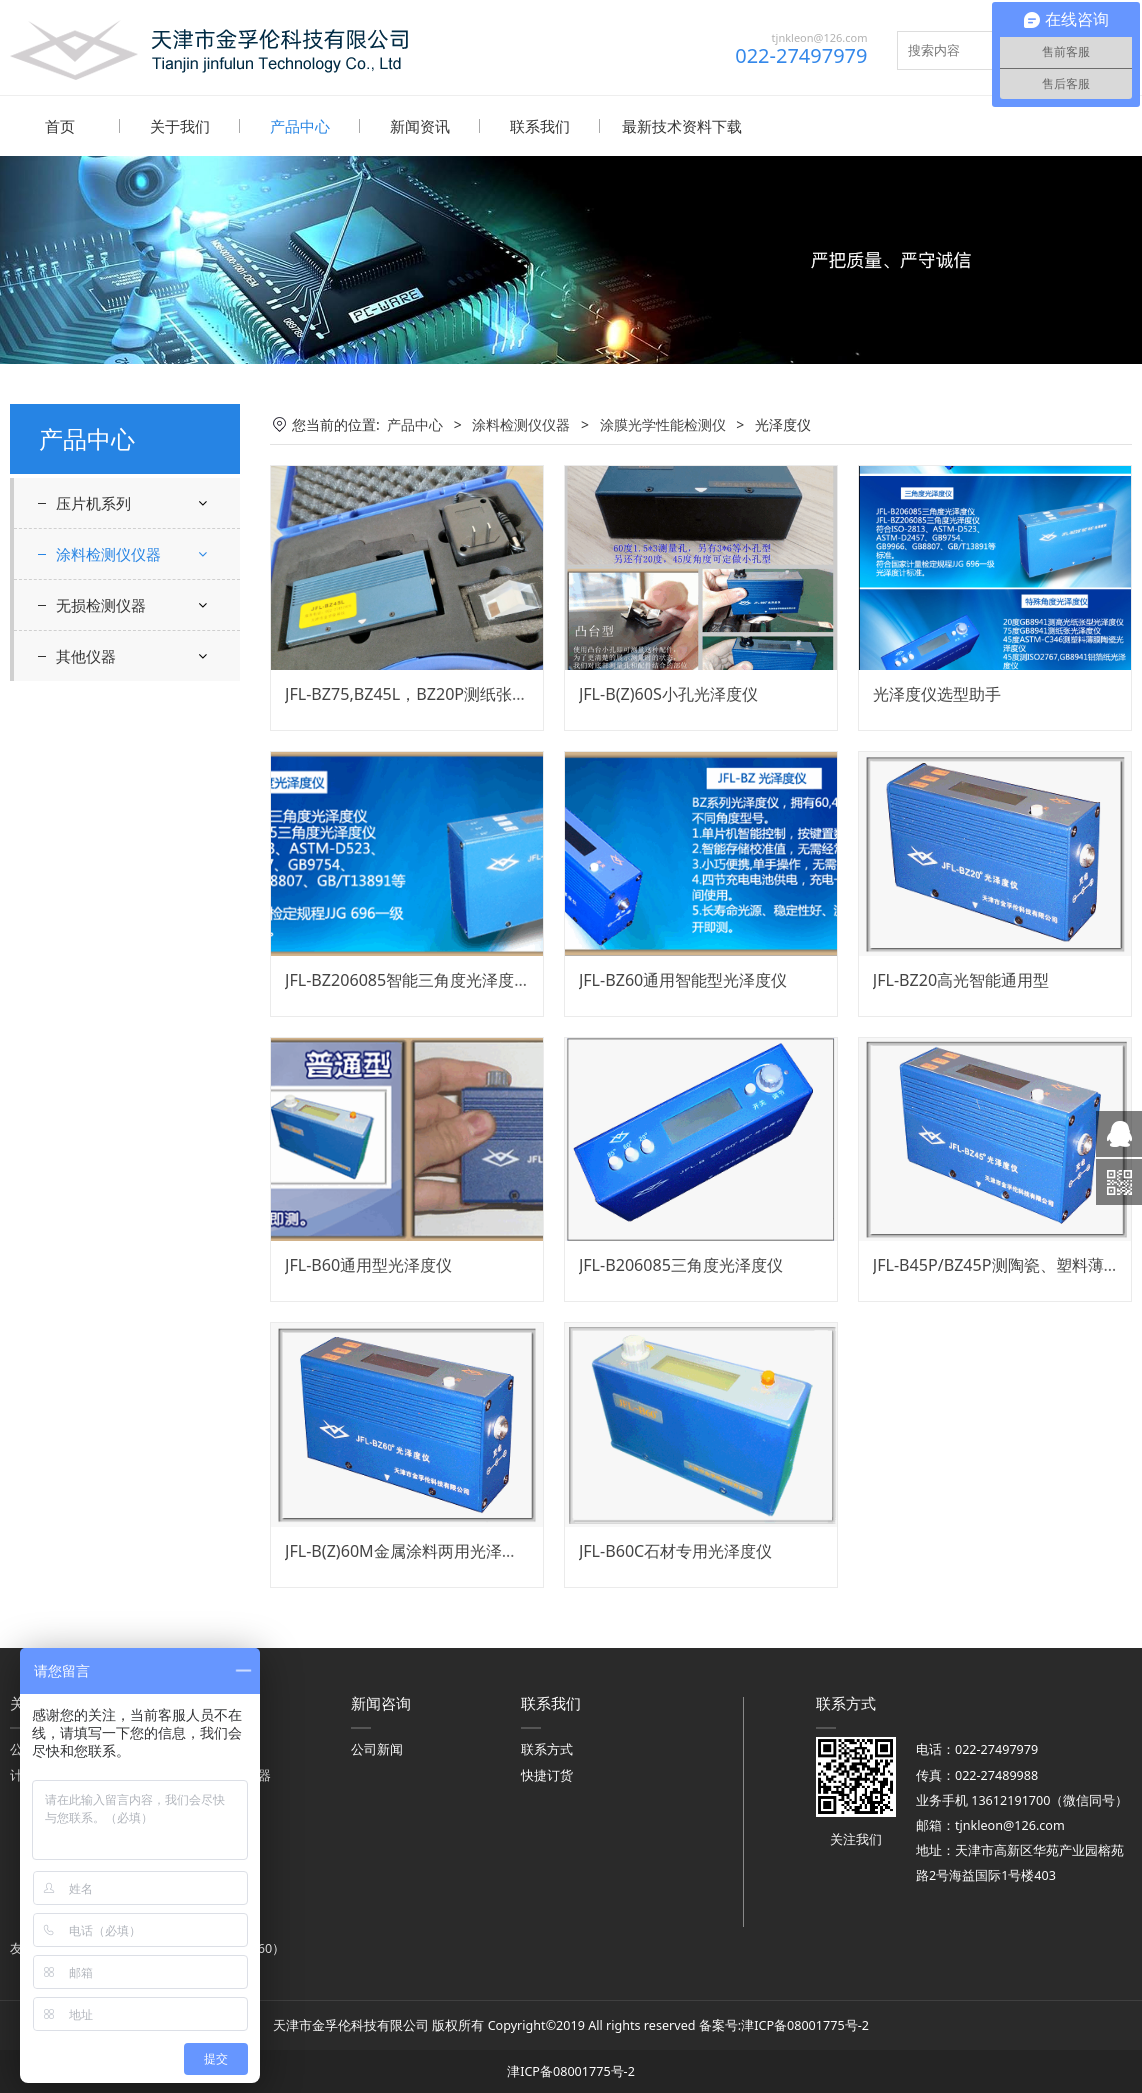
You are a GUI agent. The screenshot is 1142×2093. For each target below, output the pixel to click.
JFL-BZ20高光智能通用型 (961, 979)
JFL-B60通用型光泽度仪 (368, 1264)
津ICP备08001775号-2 (805, 2024)
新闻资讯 (420, 126)
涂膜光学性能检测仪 (135, 601)
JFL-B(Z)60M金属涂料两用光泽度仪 (409, 1550)
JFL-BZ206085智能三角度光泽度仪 (407, 979)
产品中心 (300, 126)
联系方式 (547, 1748)
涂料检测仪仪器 (108, 553)
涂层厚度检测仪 (121, 929)
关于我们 (180, 126)
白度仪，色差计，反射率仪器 (141, 675)
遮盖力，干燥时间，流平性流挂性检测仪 (135, 881)
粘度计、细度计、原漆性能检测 (135, 736)
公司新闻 (377, 1748)
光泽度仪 (120, 637)
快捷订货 (547, 1774)
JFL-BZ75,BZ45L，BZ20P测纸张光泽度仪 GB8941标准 (478, 693)
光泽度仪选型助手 (937, 693)
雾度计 (93, 964)
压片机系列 (93, 502)
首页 (60, 126)
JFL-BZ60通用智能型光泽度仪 (683, 979)
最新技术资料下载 (682, 126)
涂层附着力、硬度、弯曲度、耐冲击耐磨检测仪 (135, 808)
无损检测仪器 (101, 1013)
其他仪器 (86, 1064)
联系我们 (540, 126)
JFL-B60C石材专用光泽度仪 (675, 1550)
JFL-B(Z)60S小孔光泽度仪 (668, 693)
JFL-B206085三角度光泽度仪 (681, 1264)
